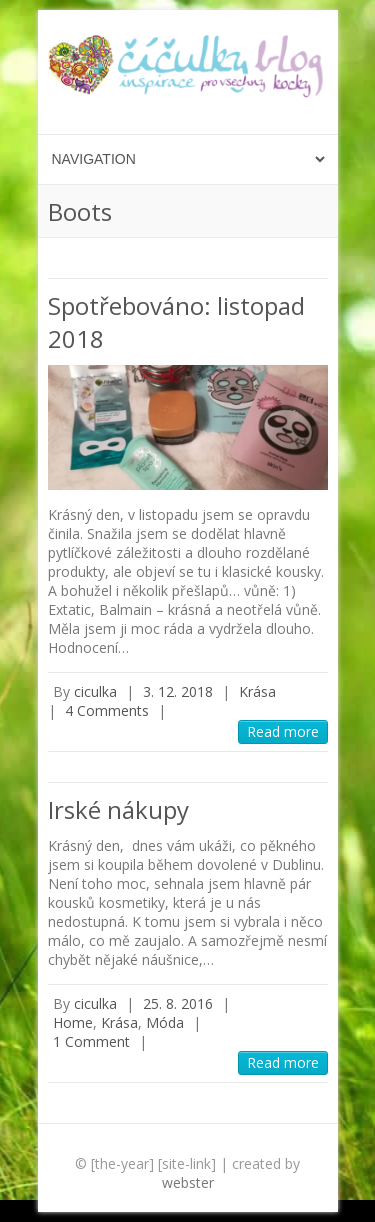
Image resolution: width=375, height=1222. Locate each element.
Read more (283, 731)
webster (188, 1182)
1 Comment (91, 1041)
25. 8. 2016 (178, 1003)
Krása (257, 691)
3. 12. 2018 (178, 691)
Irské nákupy (118, 809)
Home (73, 1022)
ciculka (95, 691)
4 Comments (107, 710)
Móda (165, 1022)
